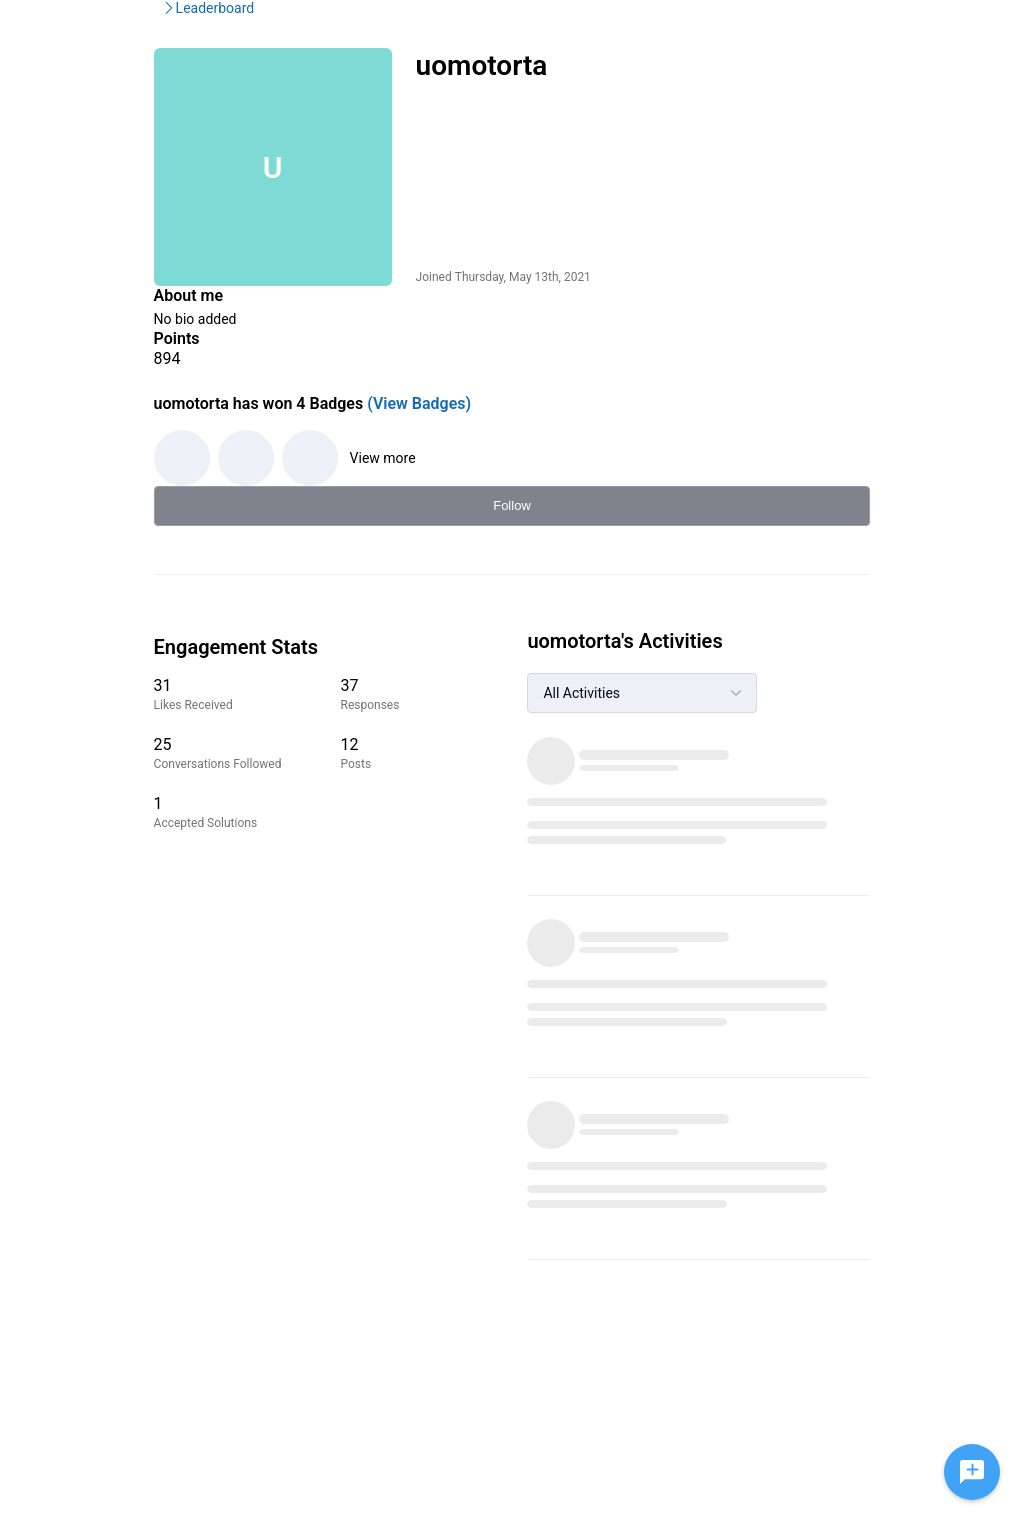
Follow (866, 175)
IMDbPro (493, 29)
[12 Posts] (872, 762)
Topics (691, 29)
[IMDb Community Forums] (164, 30)
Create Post (786, 29)
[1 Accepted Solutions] (773, 838)
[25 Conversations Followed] (773, 762)
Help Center (596, 29)
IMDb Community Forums (181, 116)
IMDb (413, 29)
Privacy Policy (713, 1406)
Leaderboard (331, 116)
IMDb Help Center (724, 1386)
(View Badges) (366, 427)
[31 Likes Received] (773, 694)
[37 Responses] (872, 694)
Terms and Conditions (736, 1426)
